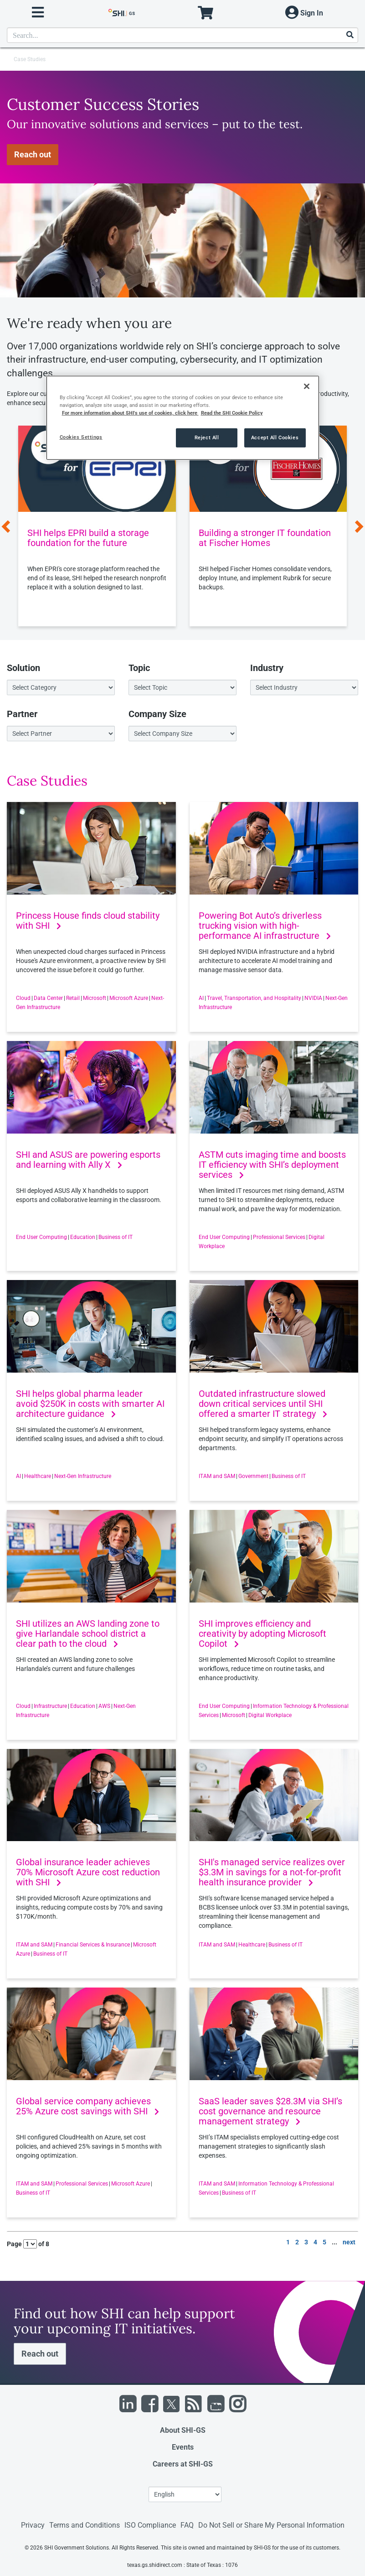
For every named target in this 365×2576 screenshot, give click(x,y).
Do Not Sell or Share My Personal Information (271, 2525)
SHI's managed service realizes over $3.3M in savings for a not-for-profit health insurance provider (272, 1872)
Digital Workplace (270, 1715)
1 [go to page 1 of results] (288, 2242)
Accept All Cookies (274, 437)
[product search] (182, 35)
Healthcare (37, 1476)
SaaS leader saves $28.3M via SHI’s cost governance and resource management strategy (270, 2111)
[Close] (307, 386)
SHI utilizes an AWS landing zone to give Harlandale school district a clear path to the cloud (87, 1633)
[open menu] (38, 12)
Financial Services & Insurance (93, 1944)
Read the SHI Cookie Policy (232, 413)
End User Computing (41, 1237)
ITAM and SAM (217, 1476)
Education (82, 1237)
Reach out (32, 154)
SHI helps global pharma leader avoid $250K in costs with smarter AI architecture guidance (90, 1403)
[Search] (349, 35)
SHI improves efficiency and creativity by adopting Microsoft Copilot (262, 1633)
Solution (23, 668)
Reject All (207, 437)
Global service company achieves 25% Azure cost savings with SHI (87, 2106)
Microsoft (94, 998)
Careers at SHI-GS (183, 2464)
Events (183, 2447)
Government (253, 1476)
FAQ (187, 2525)
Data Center (48, 998)
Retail (73, 998)
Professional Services (279, 1237)
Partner (22, 714)
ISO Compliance (150, 2525)
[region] (182, 417)
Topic (139, 668)
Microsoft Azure (128, 998)
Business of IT (115, 1237)
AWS (104, 1706)
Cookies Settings (81, 437)
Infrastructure (50, 1706)
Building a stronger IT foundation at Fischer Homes (265, 537)
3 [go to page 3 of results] (306, 2242)
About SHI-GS (183, 2430)
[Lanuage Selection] (185, 2494)
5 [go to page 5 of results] (324, 2242)
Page (14, 2243)
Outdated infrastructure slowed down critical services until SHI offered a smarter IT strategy (263, 1403)
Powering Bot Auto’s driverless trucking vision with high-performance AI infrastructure (265, 925)
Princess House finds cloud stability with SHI (87, 920)
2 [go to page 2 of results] (297, 2242)
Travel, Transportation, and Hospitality (254, 998)
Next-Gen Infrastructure (82, 1476)
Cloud (23, 998)
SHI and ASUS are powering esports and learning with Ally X (88, 1159)
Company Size (157, 714)
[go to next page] (349, 2243)
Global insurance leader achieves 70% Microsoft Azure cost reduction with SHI (88, 1872)
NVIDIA (313, 998)
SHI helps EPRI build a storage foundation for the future (88, 537)
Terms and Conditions (84, 2525)
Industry (266, 668)
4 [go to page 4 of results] (315, 2242)
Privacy (33, 2525)
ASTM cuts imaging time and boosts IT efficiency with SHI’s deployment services (272, 1164)
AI (201, 998)
